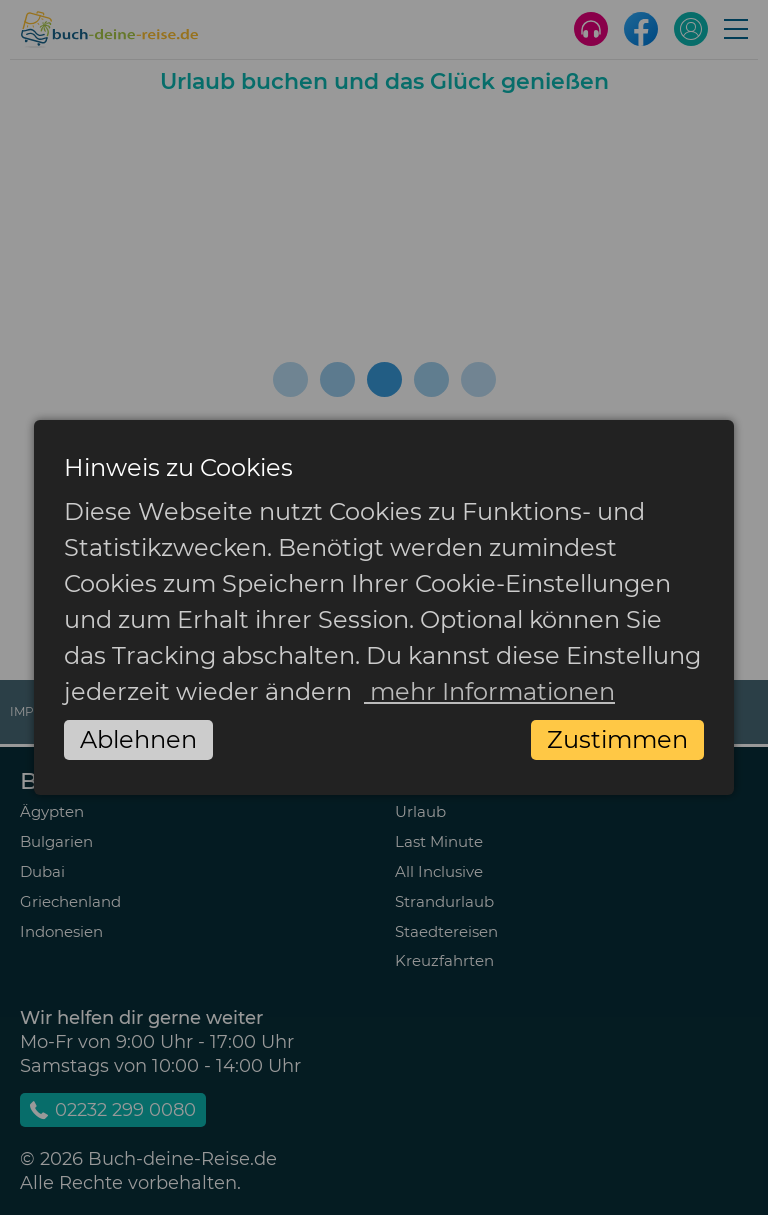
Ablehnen (138, 739)
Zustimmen (617, 739)
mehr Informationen (489, 691)
